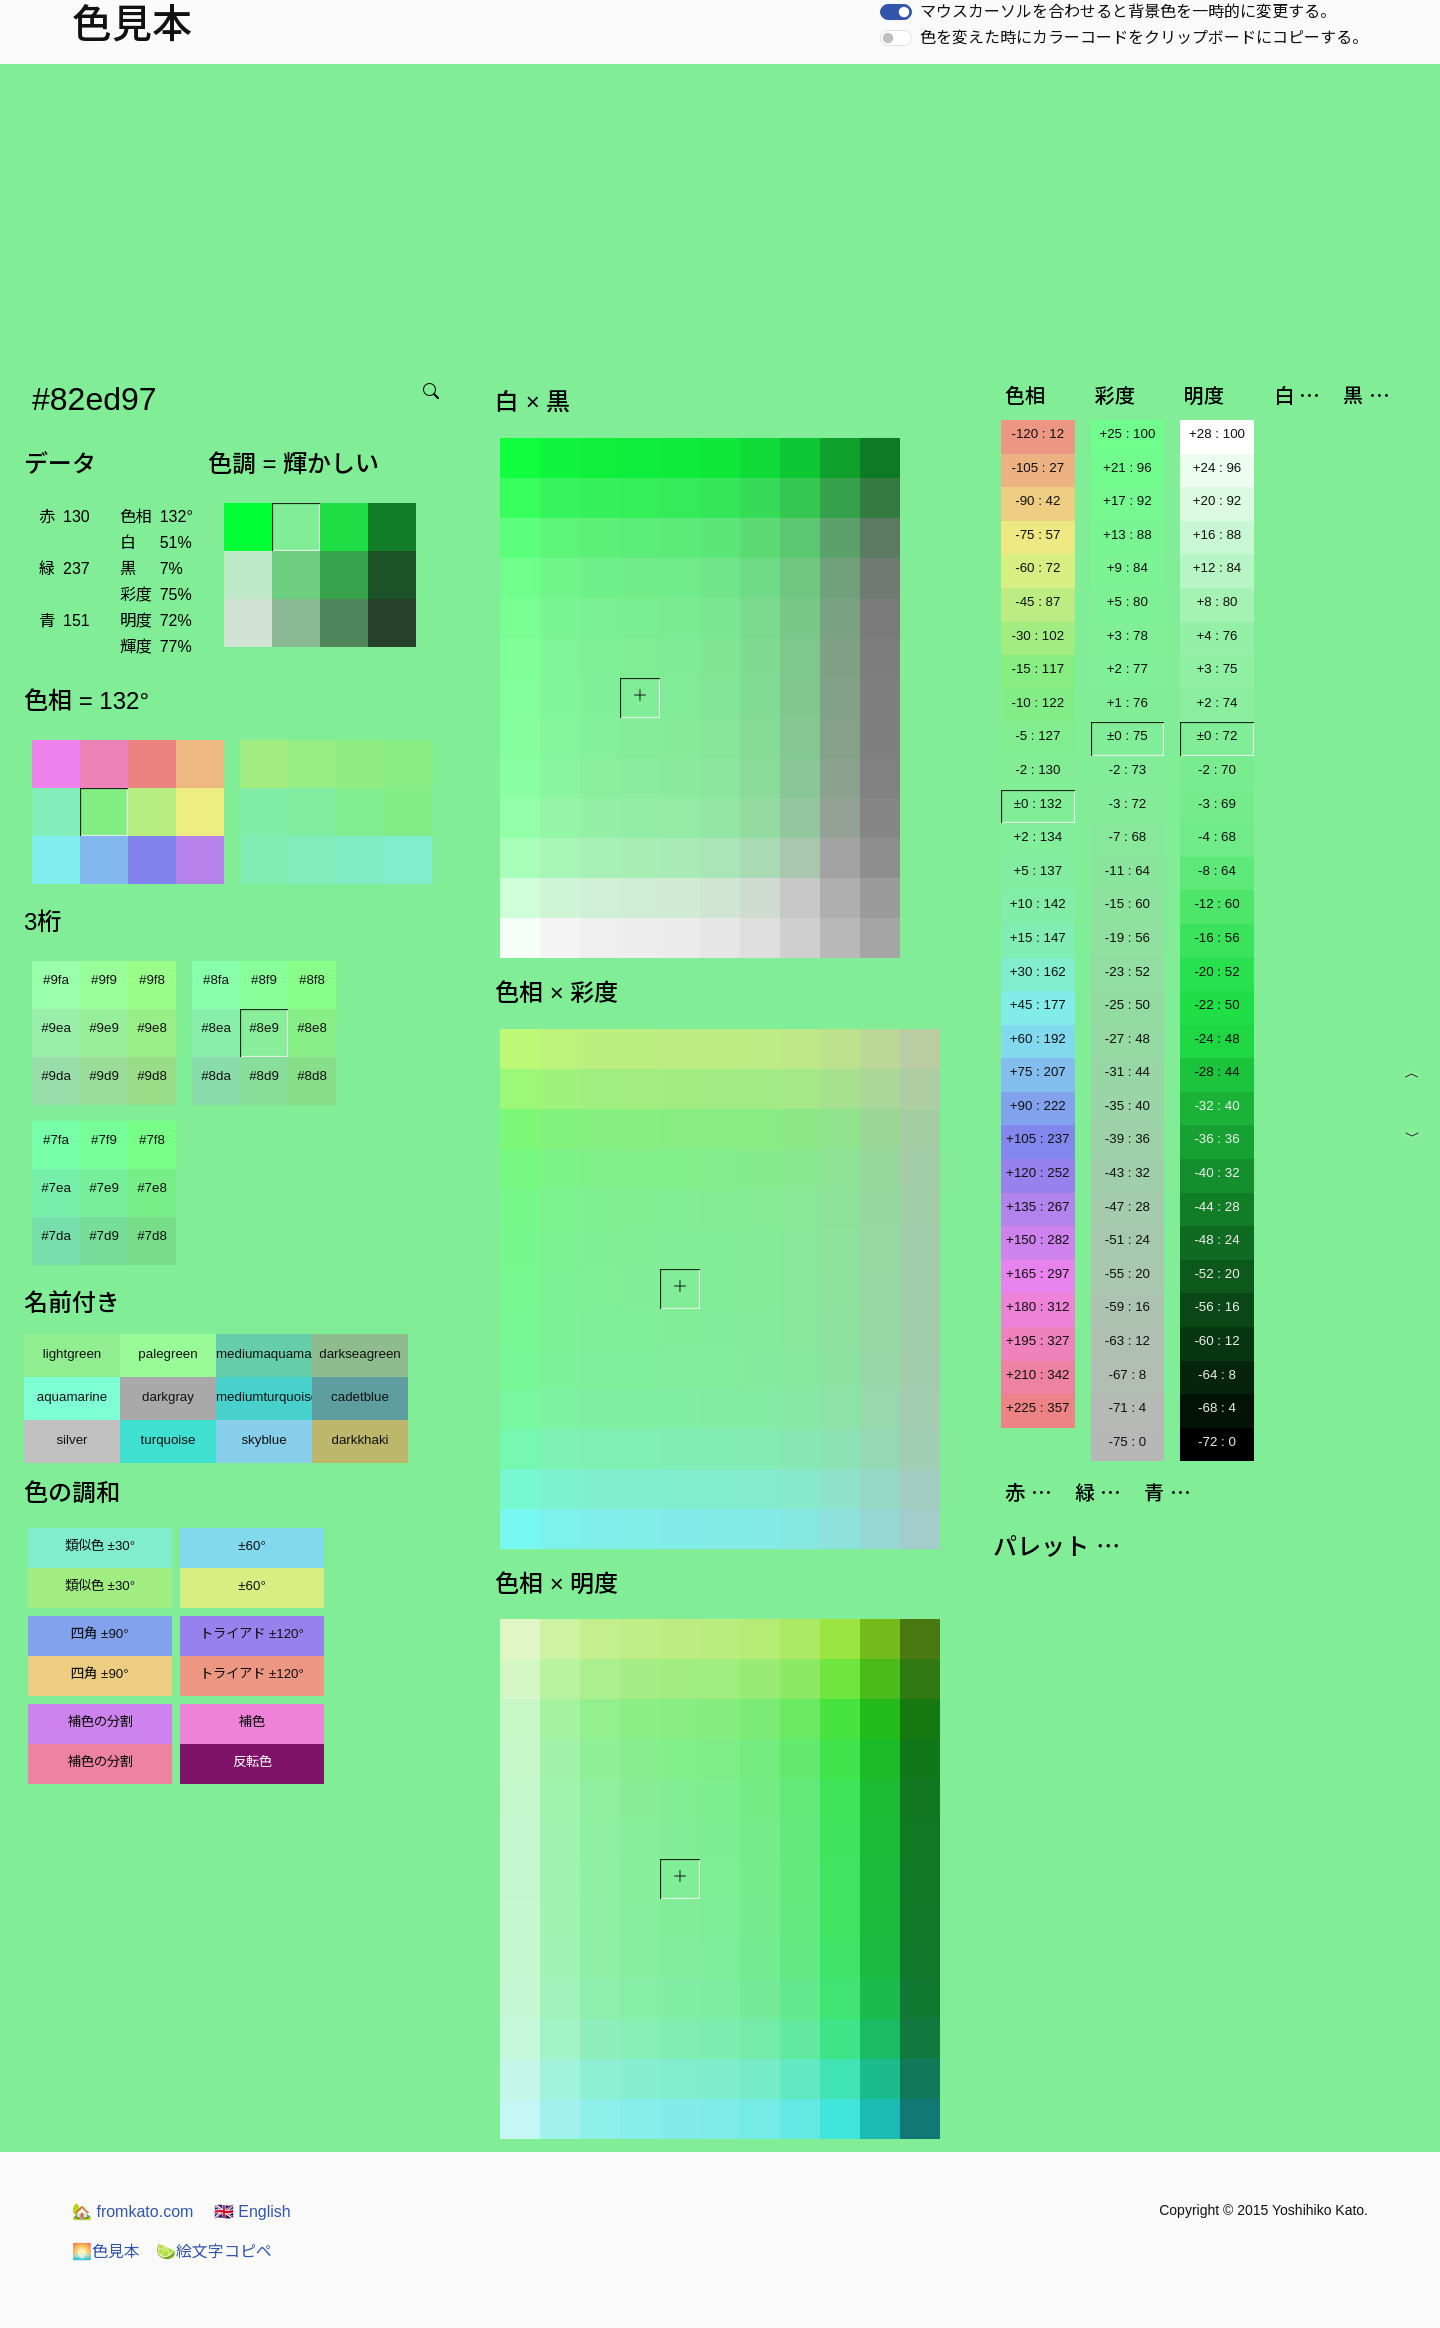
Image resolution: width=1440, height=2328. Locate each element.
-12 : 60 (1216, 903)
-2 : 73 (1127, 769)
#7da (56, 1235)
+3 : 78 (1127, 635)
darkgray (168, 1396)
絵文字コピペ (214, 2251)
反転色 (252, 1761)
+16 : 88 (1217, 534)
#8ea (216, 1027)
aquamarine (72, 1396)
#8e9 (264, 1027)
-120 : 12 (1037, 433)
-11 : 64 (1127, 870)
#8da (216, 1075)
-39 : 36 (1127, 1138)
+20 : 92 (1217, 500)
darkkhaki (359, 1439)
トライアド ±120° (252, 1633)
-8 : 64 (1217, 870)
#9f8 (152, 979)
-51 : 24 (1127, 1239)
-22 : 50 (1216, 1004)
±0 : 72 (1217, 735)
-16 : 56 (1216, 937)
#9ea (56, 1027)
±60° (251, 1545)
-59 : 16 (1127, 1306)
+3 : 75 (1216, 668)
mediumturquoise (264, 1396)
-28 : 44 (1216, 1071)
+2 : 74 (1216, 702)
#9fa (56, 979)
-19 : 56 (1127, 937)
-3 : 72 (1127, 803)
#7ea (56, 1187)
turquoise (168, 1439)
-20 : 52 (1216, 971)
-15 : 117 (1037, 668)
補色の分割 (100, 1721)
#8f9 (264, 979)
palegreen (167, 1353)
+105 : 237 (1037, 1138)
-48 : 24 (1216, 1239)
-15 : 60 (1127, 903)
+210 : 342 (1037, 1374)
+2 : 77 (1127, 668)
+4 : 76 (1216, 635)
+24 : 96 (1217, 467)
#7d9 (104, 1235)
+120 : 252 (1037, 1172)
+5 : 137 (1038, 870)
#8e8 (312, 1027)
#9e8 (152, 1027)
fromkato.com (132, 2211)
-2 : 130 (1037, 769)
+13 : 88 (1127, 534)
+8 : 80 (1216, 601)
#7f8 (152, 1139)
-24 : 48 (1216, 1038)
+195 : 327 (1037, 1340)
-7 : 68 (1127, 836)
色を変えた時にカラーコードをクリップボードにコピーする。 (1144, 37)
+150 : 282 (1037, 1239)
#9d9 (104, 1075)
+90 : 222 (1038, 1105)
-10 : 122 (1037, 702)
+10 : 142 (1038, 903)
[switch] (896, 12)
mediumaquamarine (264, 1353)
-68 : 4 (1217, 1407)
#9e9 (104, 1027)
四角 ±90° (99, 1633)
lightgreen (72, 1353)
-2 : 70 (1217, 769)
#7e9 (104, 1187)
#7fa (56, 1139)
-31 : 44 (1127, 1071)
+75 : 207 (1038, 1071)
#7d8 (152, 1235)
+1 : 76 (1127, 702)
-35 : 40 (1127, 1105)
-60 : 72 (1037, 567)
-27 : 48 (1127, 1038)
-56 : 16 (1216, 1306)
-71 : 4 (1127, 1407)
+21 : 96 (1127, 467)
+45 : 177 (1038, 1004)
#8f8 (312, 979)
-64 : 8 (1217, 1374)
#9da (56, 1075)
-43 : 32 (1127, 1172)
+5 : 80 (1127, 601)
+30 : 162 (1038, 971)
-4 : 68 (1217, 836)
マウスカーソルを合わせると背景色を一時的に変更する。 (1128, 11)
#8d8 (312, 1075)
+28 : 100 (1217, 433)
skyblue (263, 1439)
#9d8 (152, 1075)
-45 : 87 (1037, 601)
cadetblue (360, 1396)
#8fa (216, 979)
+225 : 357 (1037, 1407)
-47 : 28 (1127, 1206)
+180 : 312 (1037, 1306)
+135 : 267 (1037, 1206)
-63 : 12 (1127, 1340)
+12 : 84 (1217, 567)
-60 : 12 (1216, 1340)
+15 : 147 (1038, 937)
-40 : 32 (1216, 1172)
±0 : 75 (1127, 735)
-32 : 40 (1216, 1105)
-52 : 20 (1216, 1273)
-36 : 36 (1216, 1138)
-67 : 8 (1127, 1374)
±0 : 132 (1038, 803)
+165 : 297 (1037, 1273)
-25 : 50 (1127, 1004)
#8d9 (264, 1075)
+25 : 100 (1127, 433)
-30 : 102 (1037, 635)
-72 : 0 (1217, 1441)
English (252, 2211)
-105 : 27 (1037, 467)
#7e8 (152, 1187)
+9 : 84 (1127, 567)
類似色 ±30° (100, 1545)
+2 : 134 (1038, 836)
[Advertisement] (720, 214)
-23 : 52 (1127, 971)
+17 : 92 (1127, 500)
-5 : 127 (1037, 735)
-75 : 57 (1037, 534)
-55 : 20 (1127, 1273)
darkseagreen (360, 1353)
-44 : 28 (1216, 1206)
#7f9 (104, 1139)
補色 (252, 1721)
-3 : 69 (1217, 803)
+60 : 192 (1038, 1038)
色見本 (106, 2251)
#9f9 (104, 979)
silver (71, 1439)
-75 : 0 (1127, 1441)
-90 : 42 (1037, 500)
